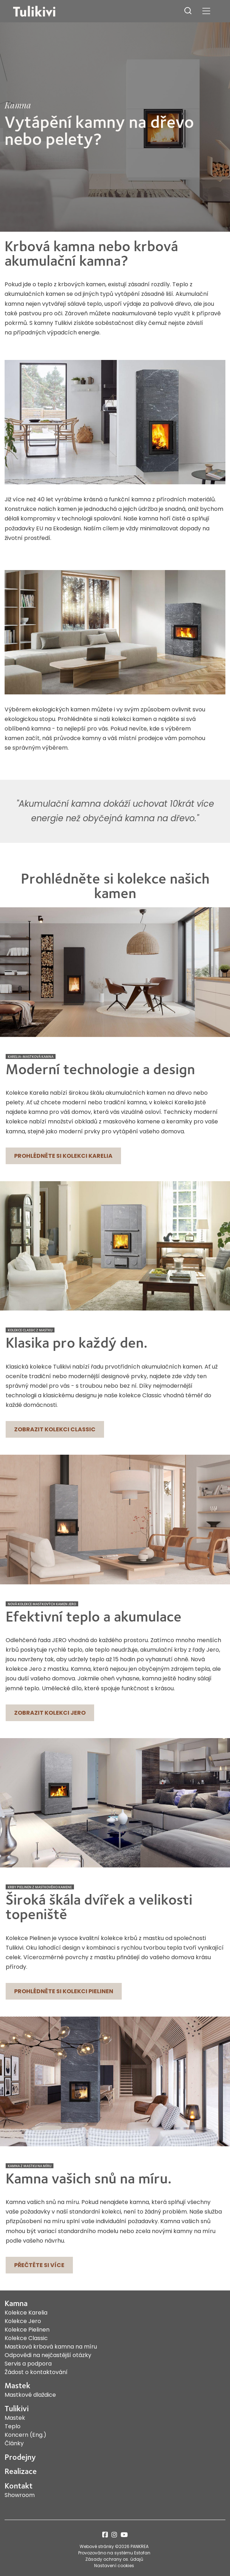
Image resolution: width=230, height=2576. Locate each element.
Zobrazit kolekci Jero (50, 1713)
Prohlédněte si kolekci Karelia (63, 1156)
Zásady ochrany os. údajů (114, 2559)
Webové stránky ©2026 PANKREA (114, 2546)
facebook (105, 2534)
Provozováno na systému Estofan (114, 2553)
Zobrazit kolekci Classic (55, 1429)
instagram (114, 2534)
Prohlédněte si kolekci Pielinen (63, 1991)
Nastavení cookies (114, 2566)
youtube (124, 2534)
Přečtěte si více (39, 2265)
